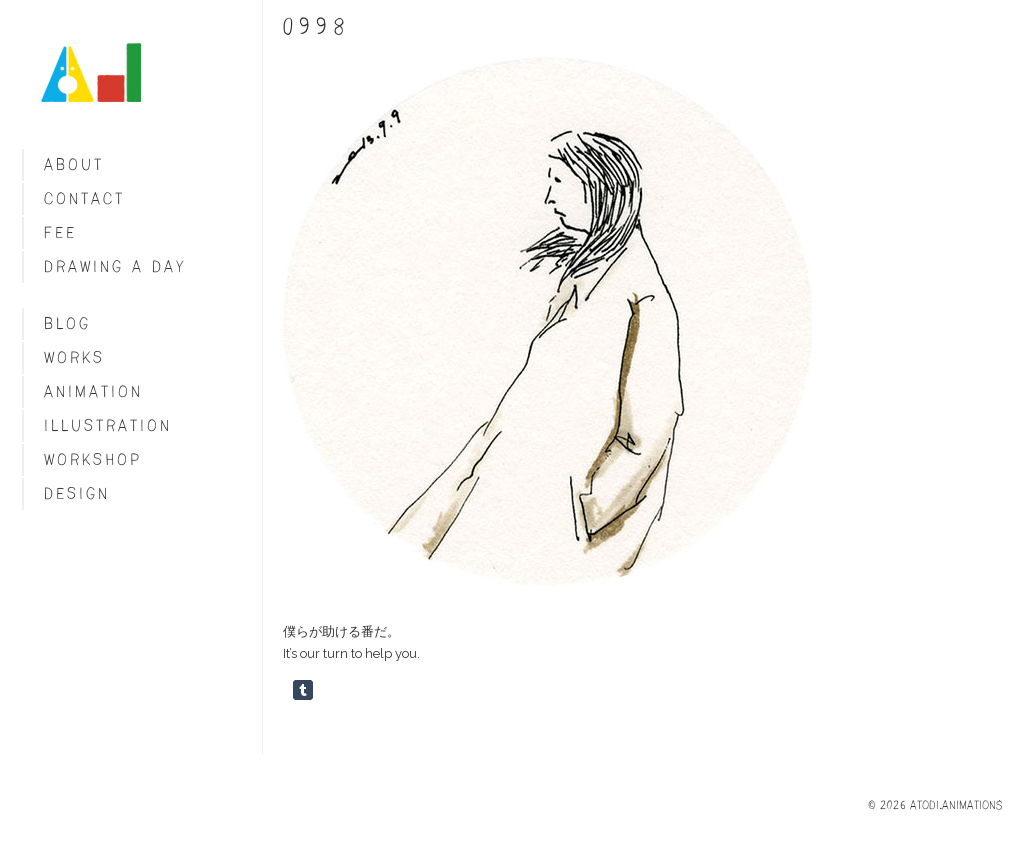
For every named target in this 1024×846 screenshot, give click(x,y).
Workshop (93, 459)
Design (77, 493)
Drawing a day (115, 266)
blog (67, 323)
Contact (84, 198)
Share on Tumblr (303, 690)
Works (74, 357)
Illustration (108, 425)
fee (60, 232)
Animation (93, 391)
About (74, 164)
